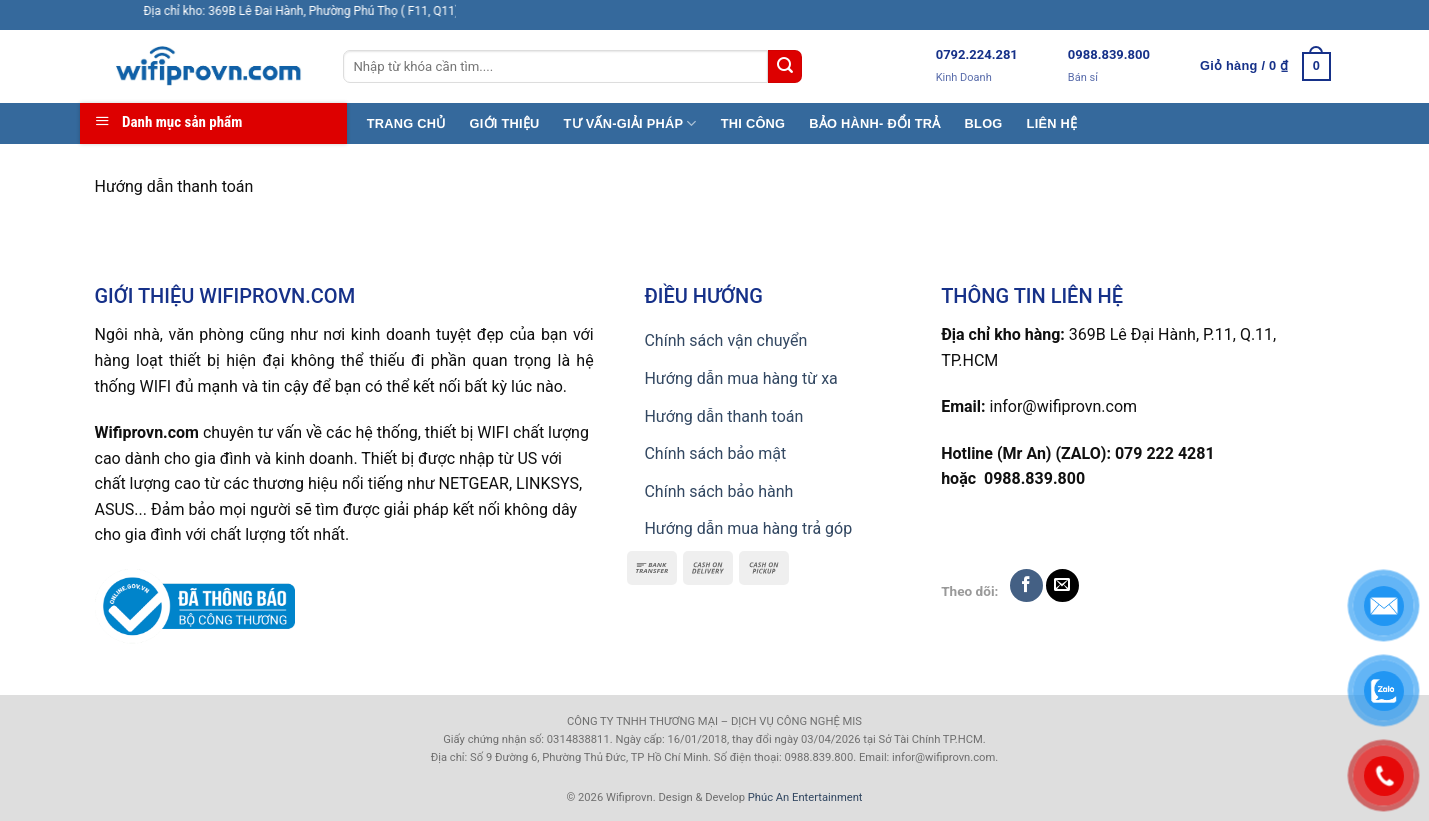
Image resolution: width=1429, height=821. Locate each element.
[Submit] (785, 67)
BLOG (984, 123)
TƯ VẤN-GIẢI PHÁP (630, 123)
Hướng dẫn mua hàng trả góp (748, 528)
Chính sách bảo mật (715, 453)
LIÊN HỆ (1052, 123)
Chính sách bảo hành (718, 491)
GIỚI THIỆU (505, 123)
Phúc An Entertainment (805, 797)
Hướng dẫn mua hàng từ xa (740, 378)
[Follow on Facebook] (1026, 585)
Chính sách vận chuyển (725, 340)
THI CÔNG (753, 123)
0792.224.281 (977, 54)
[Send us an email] (1062, 585)
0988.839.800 (1109, 54)
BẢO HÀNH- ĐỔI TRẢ (874, 123)
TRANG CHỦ (406, 123)
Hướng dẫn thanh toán (723, 416)
